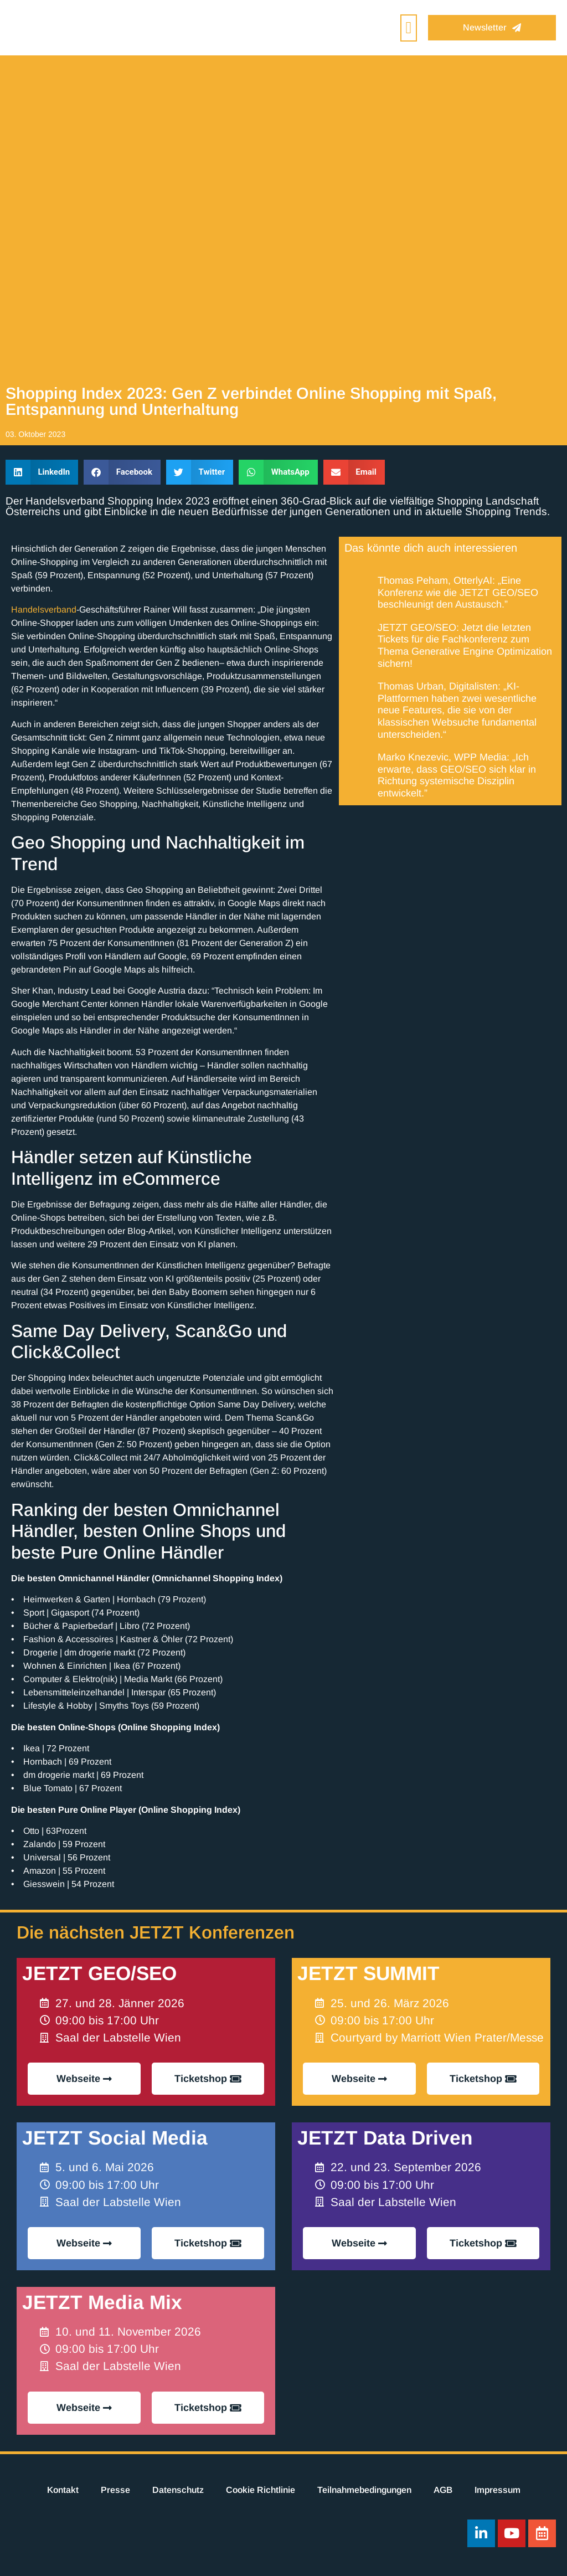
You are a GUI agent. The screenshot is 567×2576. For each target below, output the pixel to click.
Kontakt (63, 2490)
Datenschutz (178, 2490)
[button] (408, 28)
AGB (443, 2490)
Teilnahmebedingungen (364, 2490)
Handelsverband (43, 609)
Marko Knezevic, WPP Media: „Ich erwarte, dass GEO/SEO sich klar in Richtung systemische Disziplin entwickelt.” (457, 775)
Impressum (497, 2490)
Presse (115, 2490)
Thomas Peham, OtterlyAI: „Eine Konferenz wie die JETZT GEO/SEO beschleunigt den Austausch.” (458, 592)
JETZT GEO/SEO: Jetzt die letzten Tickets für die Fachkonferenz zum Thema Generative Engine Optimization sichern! (465, 645)
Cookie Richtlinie (260, 2490)
